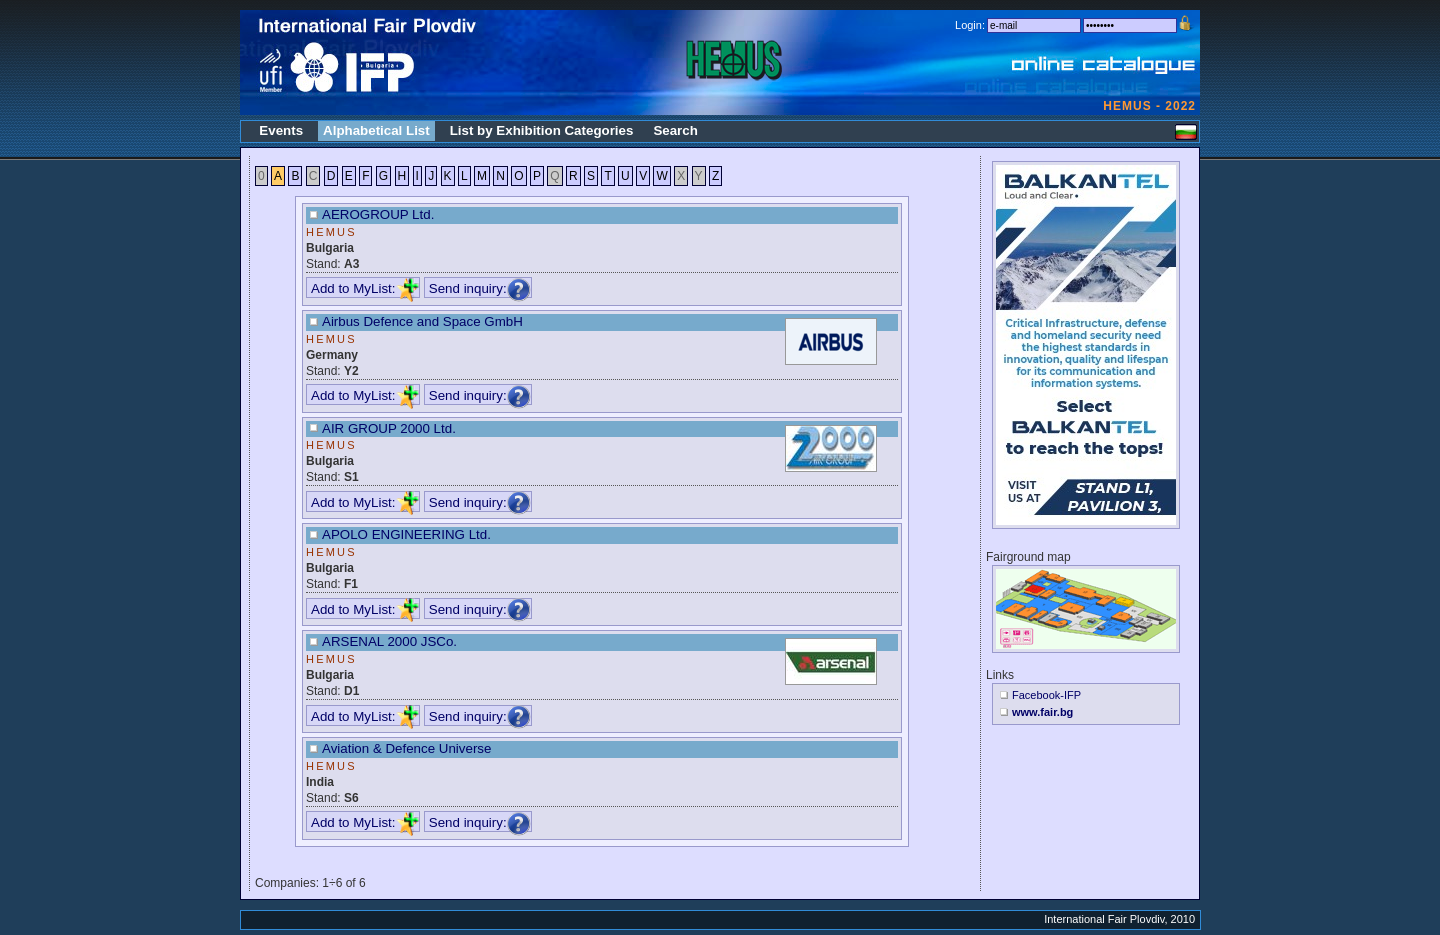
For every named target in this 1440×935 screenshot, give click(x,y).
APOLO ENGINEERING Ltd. (406, 534)
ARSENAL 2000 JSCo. (389, 641)
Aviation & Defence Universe (406, 748)
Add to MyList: (365, 288)
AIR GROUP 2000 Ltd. (389, 428)
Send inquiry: (480, 288)
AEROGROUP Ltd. (378, 214)
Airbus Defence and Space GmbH (422, 321)
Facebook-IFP (1046, 695)
